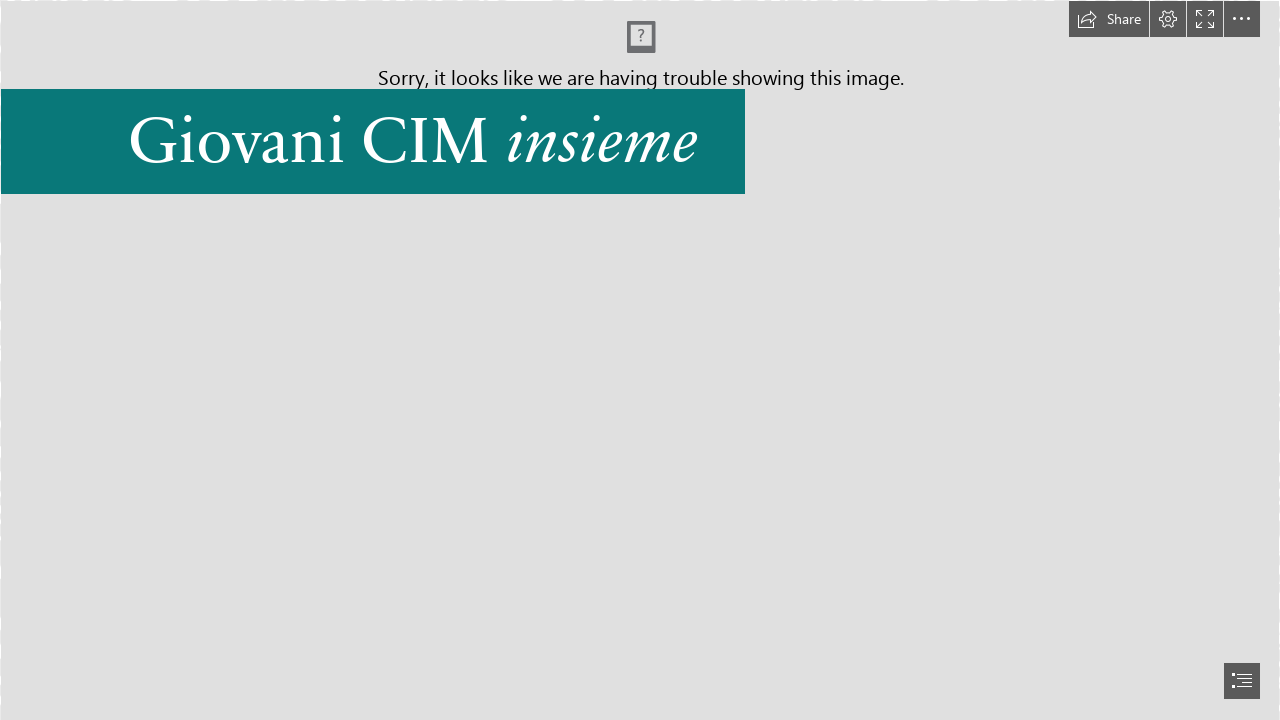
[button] (1109, 19)
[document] (640, 360)
